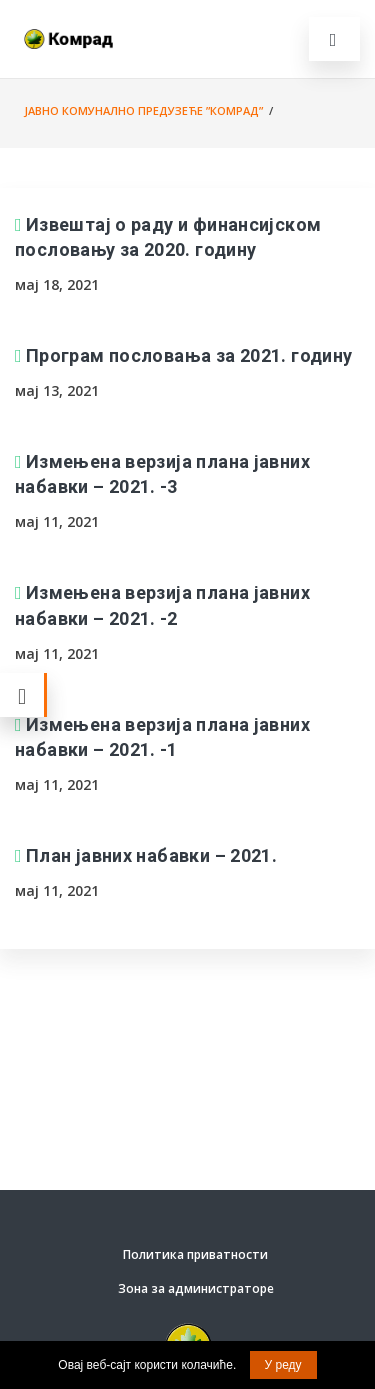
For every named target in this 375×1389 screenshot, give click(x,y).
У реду (283, 1365)
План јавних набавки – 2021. (151, 855)
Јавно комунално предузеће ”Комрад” (143, 110)
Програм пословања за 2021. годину (189, 355)
